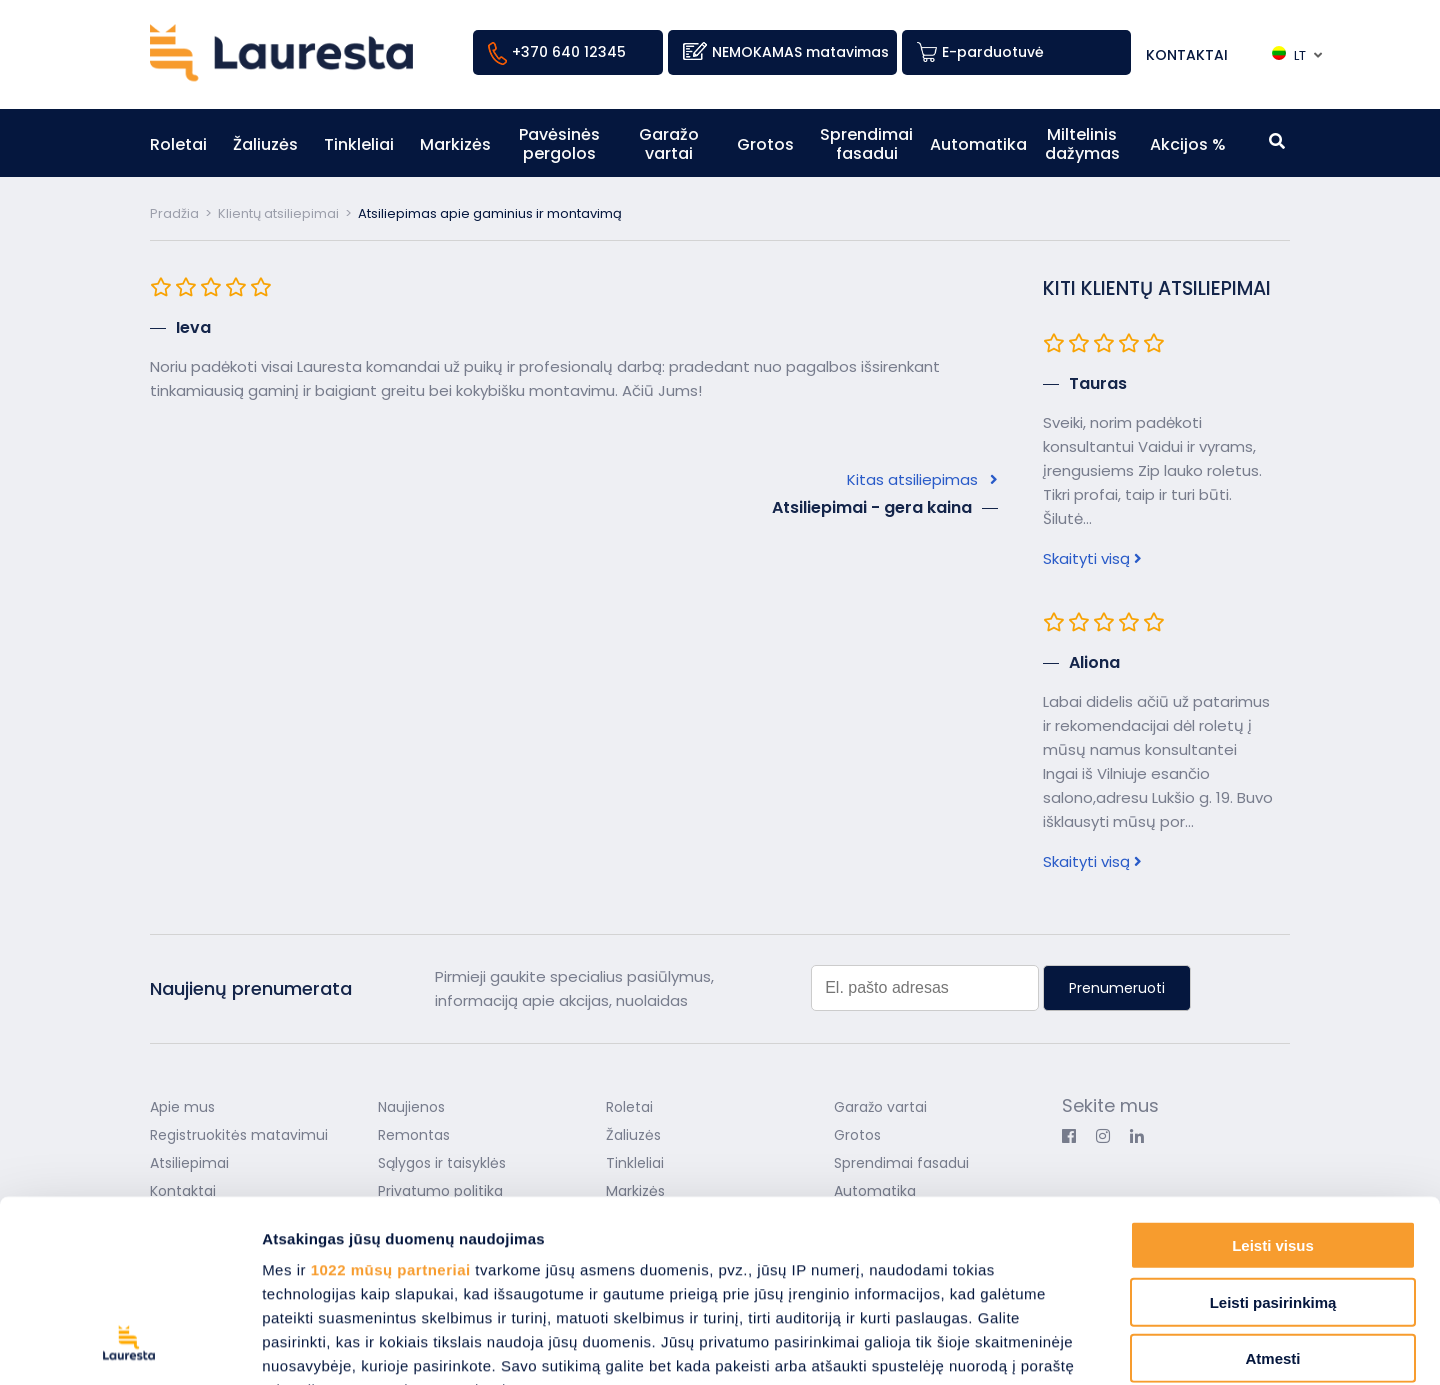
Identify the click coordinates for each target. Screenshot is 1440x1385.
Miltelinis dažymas (1082, 144)
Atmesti (1272, 1188)
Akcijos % (1188, 144)
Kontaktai (1187, 55)
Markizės (455, 144)
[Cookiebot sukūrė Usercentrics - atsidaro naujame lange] (129, 1346)
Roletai (178, 144)
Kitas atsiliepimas (922, 479)
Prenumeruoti (1117, 988)
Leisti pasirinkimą (1273, 1131)
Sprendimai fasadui (866, 144)
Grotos (765, 144)
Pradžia (174, 213)
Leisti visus (1273, 1075)
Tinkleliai (359, 144)
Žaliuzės (265, 144)
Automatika (978, 144)
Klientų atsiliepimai (278, 213)
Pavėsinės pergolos (559, 144)
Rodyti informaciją (1025, 1345)
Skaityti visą (1092, 558)
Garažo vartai (669, 144)
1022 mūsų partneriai (391, 1099)
